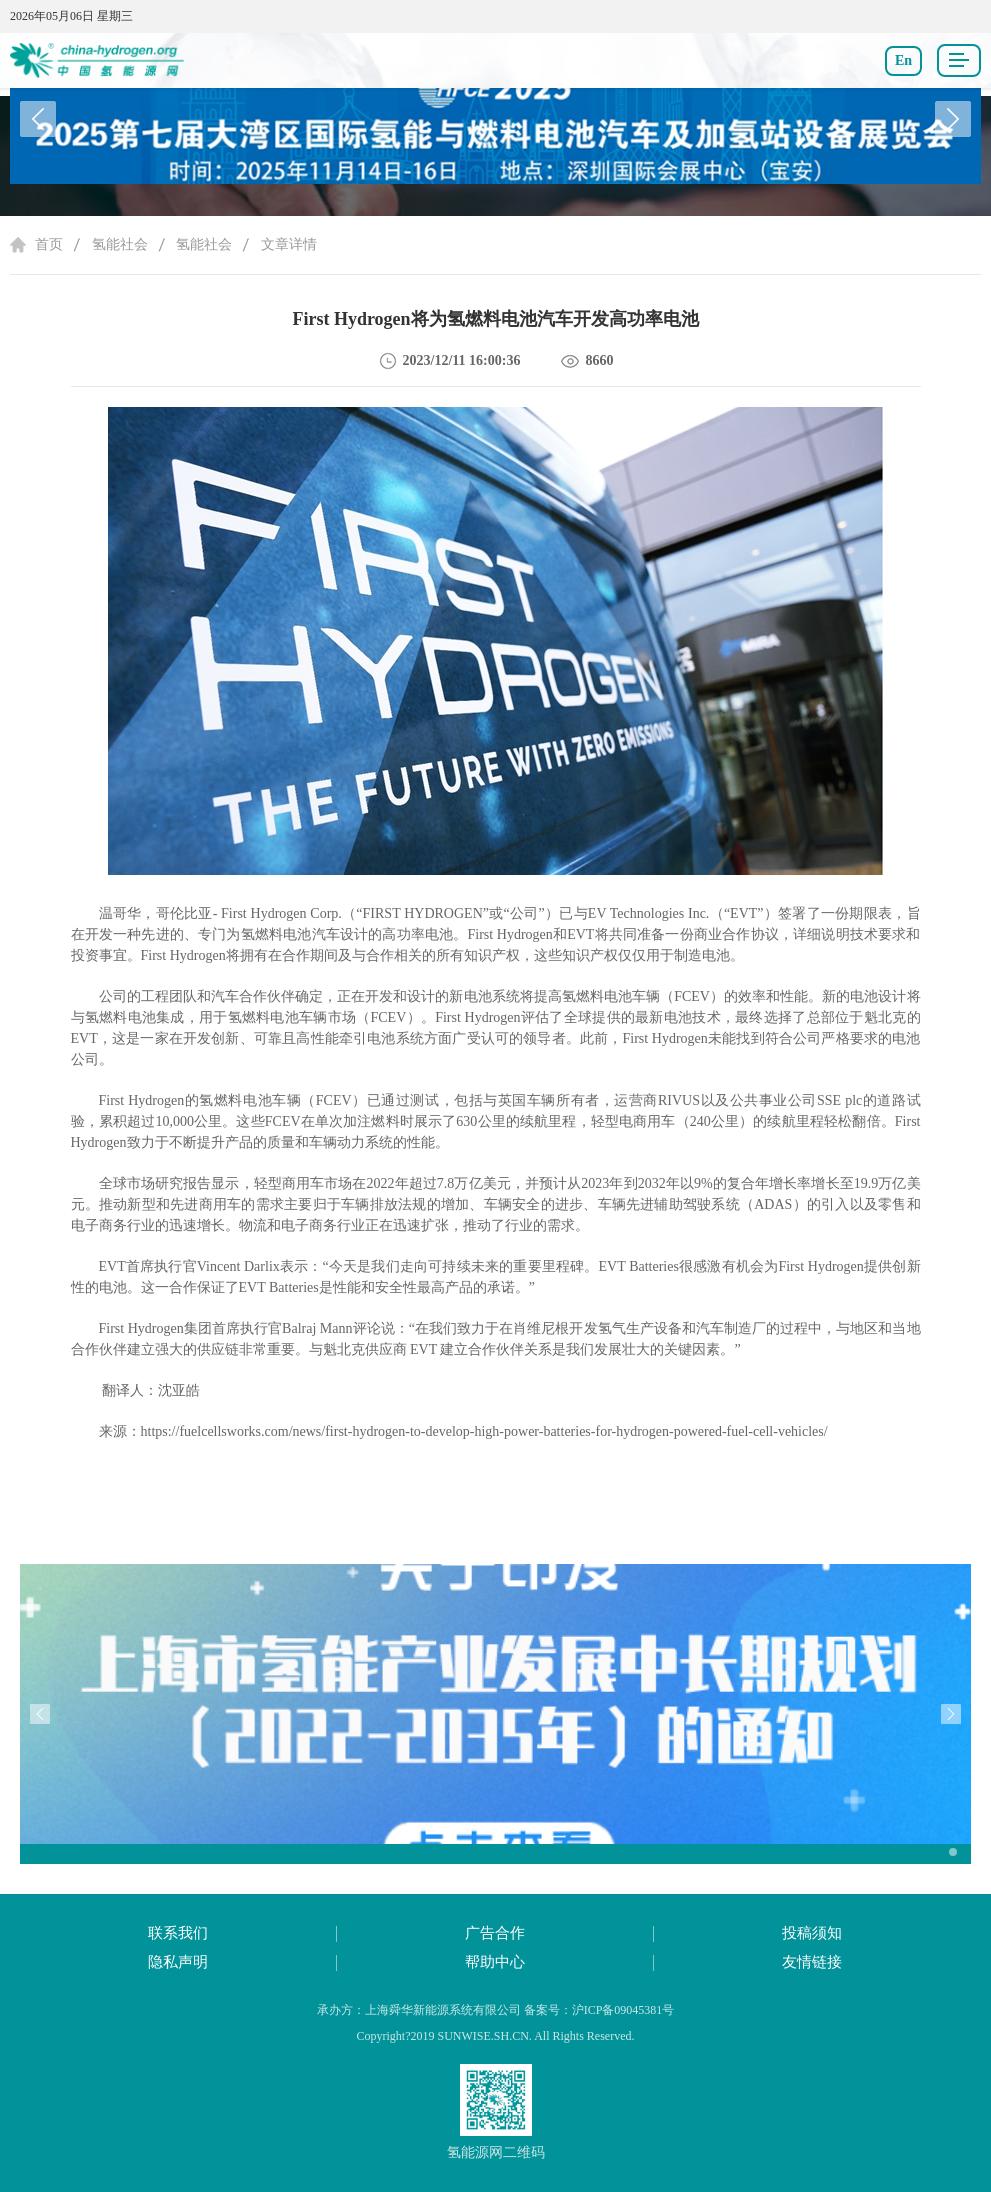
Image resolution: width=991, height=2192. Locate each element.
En (903, 60)
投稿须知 (812, 1933)
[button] (953, 119)
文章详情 (289, 244)
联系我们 (178, 1933)
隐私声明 (178, 1962)
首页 (49, 244)
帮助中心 (495, 1962)
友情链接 (812, 1962)
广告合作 (495, 1933)
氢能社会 (120, 244)
